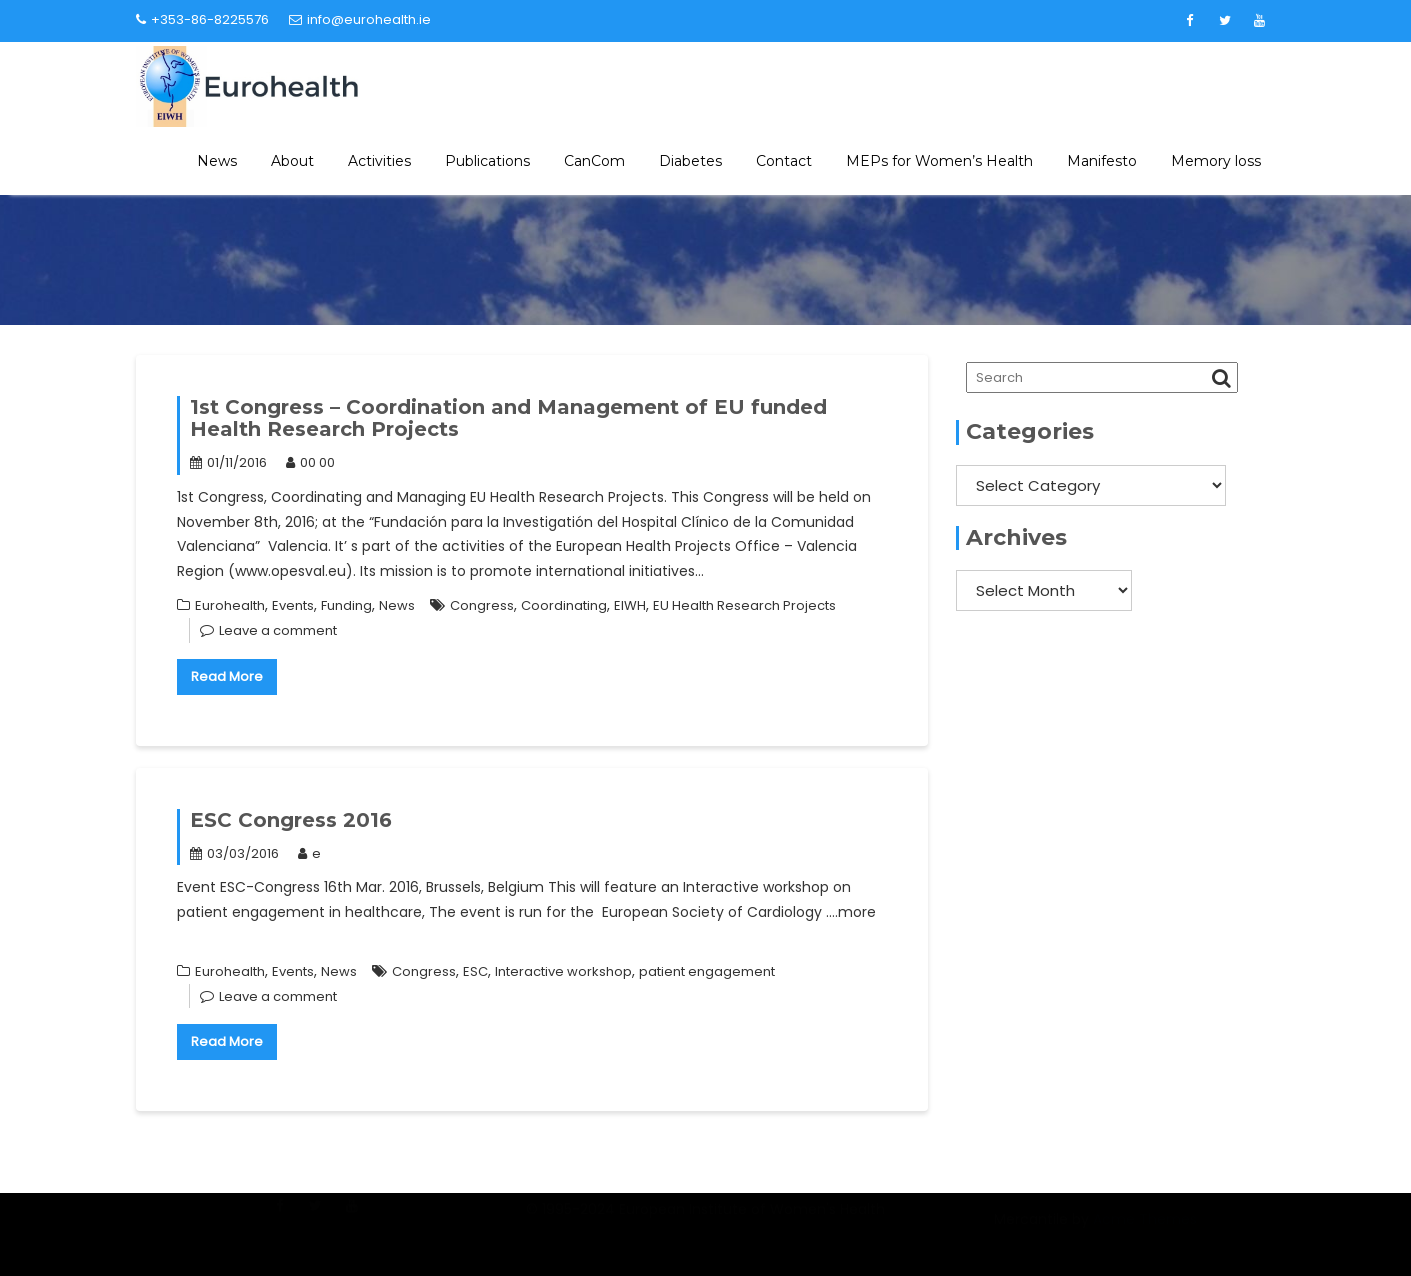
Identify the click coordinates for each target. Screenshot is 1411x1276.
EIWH (630, 605)
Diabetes (690, 161)
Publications (487, 161)
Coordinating (564, 605)
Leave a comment (278, 630)
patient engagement (707, 971)
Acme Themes (1145, 1231)
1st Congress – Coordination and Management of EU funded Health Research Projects (508, 418)
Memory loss (1216, 161)
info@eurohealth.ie (360, 19)
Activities (379, 161)
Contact (784, 161)
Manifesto (1102, 161)
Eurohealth (230, 605)
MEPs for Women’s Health (939, 161)
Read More (227, 676)
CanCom (594, 161)
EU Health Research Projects (744, 605)
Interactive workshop (563, 971)
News (217, 161)
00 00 (310, 462)
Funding (346, 605)
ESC (475, 971)
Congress (482, 605)
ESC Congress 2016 (291, 820)
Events (293, 605)
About (292, 161)
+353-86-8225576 (202, 19)
